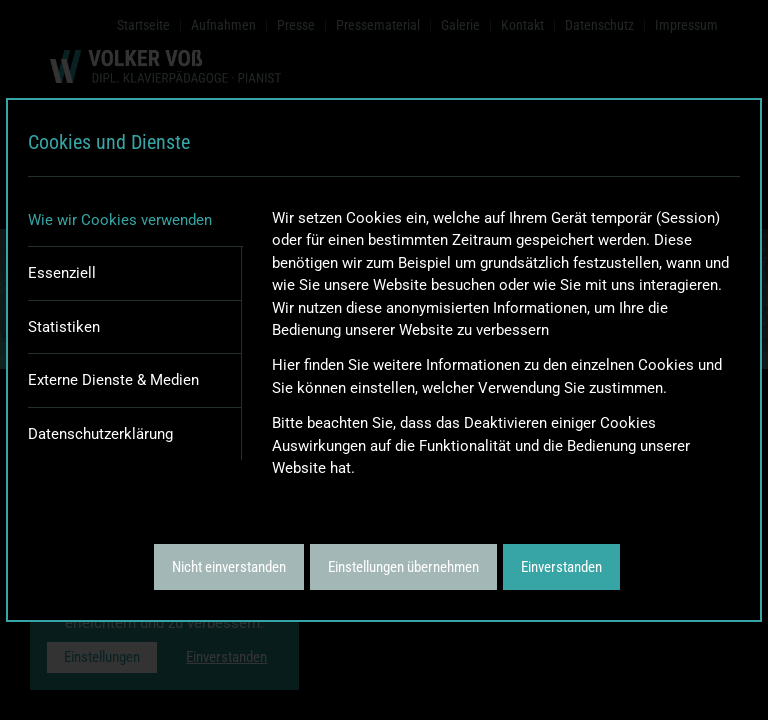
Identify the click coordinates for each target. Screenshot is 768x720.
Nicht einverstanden (229, 567)
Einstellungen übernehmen (403, 567)
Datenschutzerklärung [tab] (100, 434)
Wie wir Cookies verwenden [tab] (120, 220)
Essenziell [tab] (62, 273)
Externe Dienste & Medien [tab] (113, 380)
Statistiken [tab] (64, 327)
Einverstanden (561, 567)
